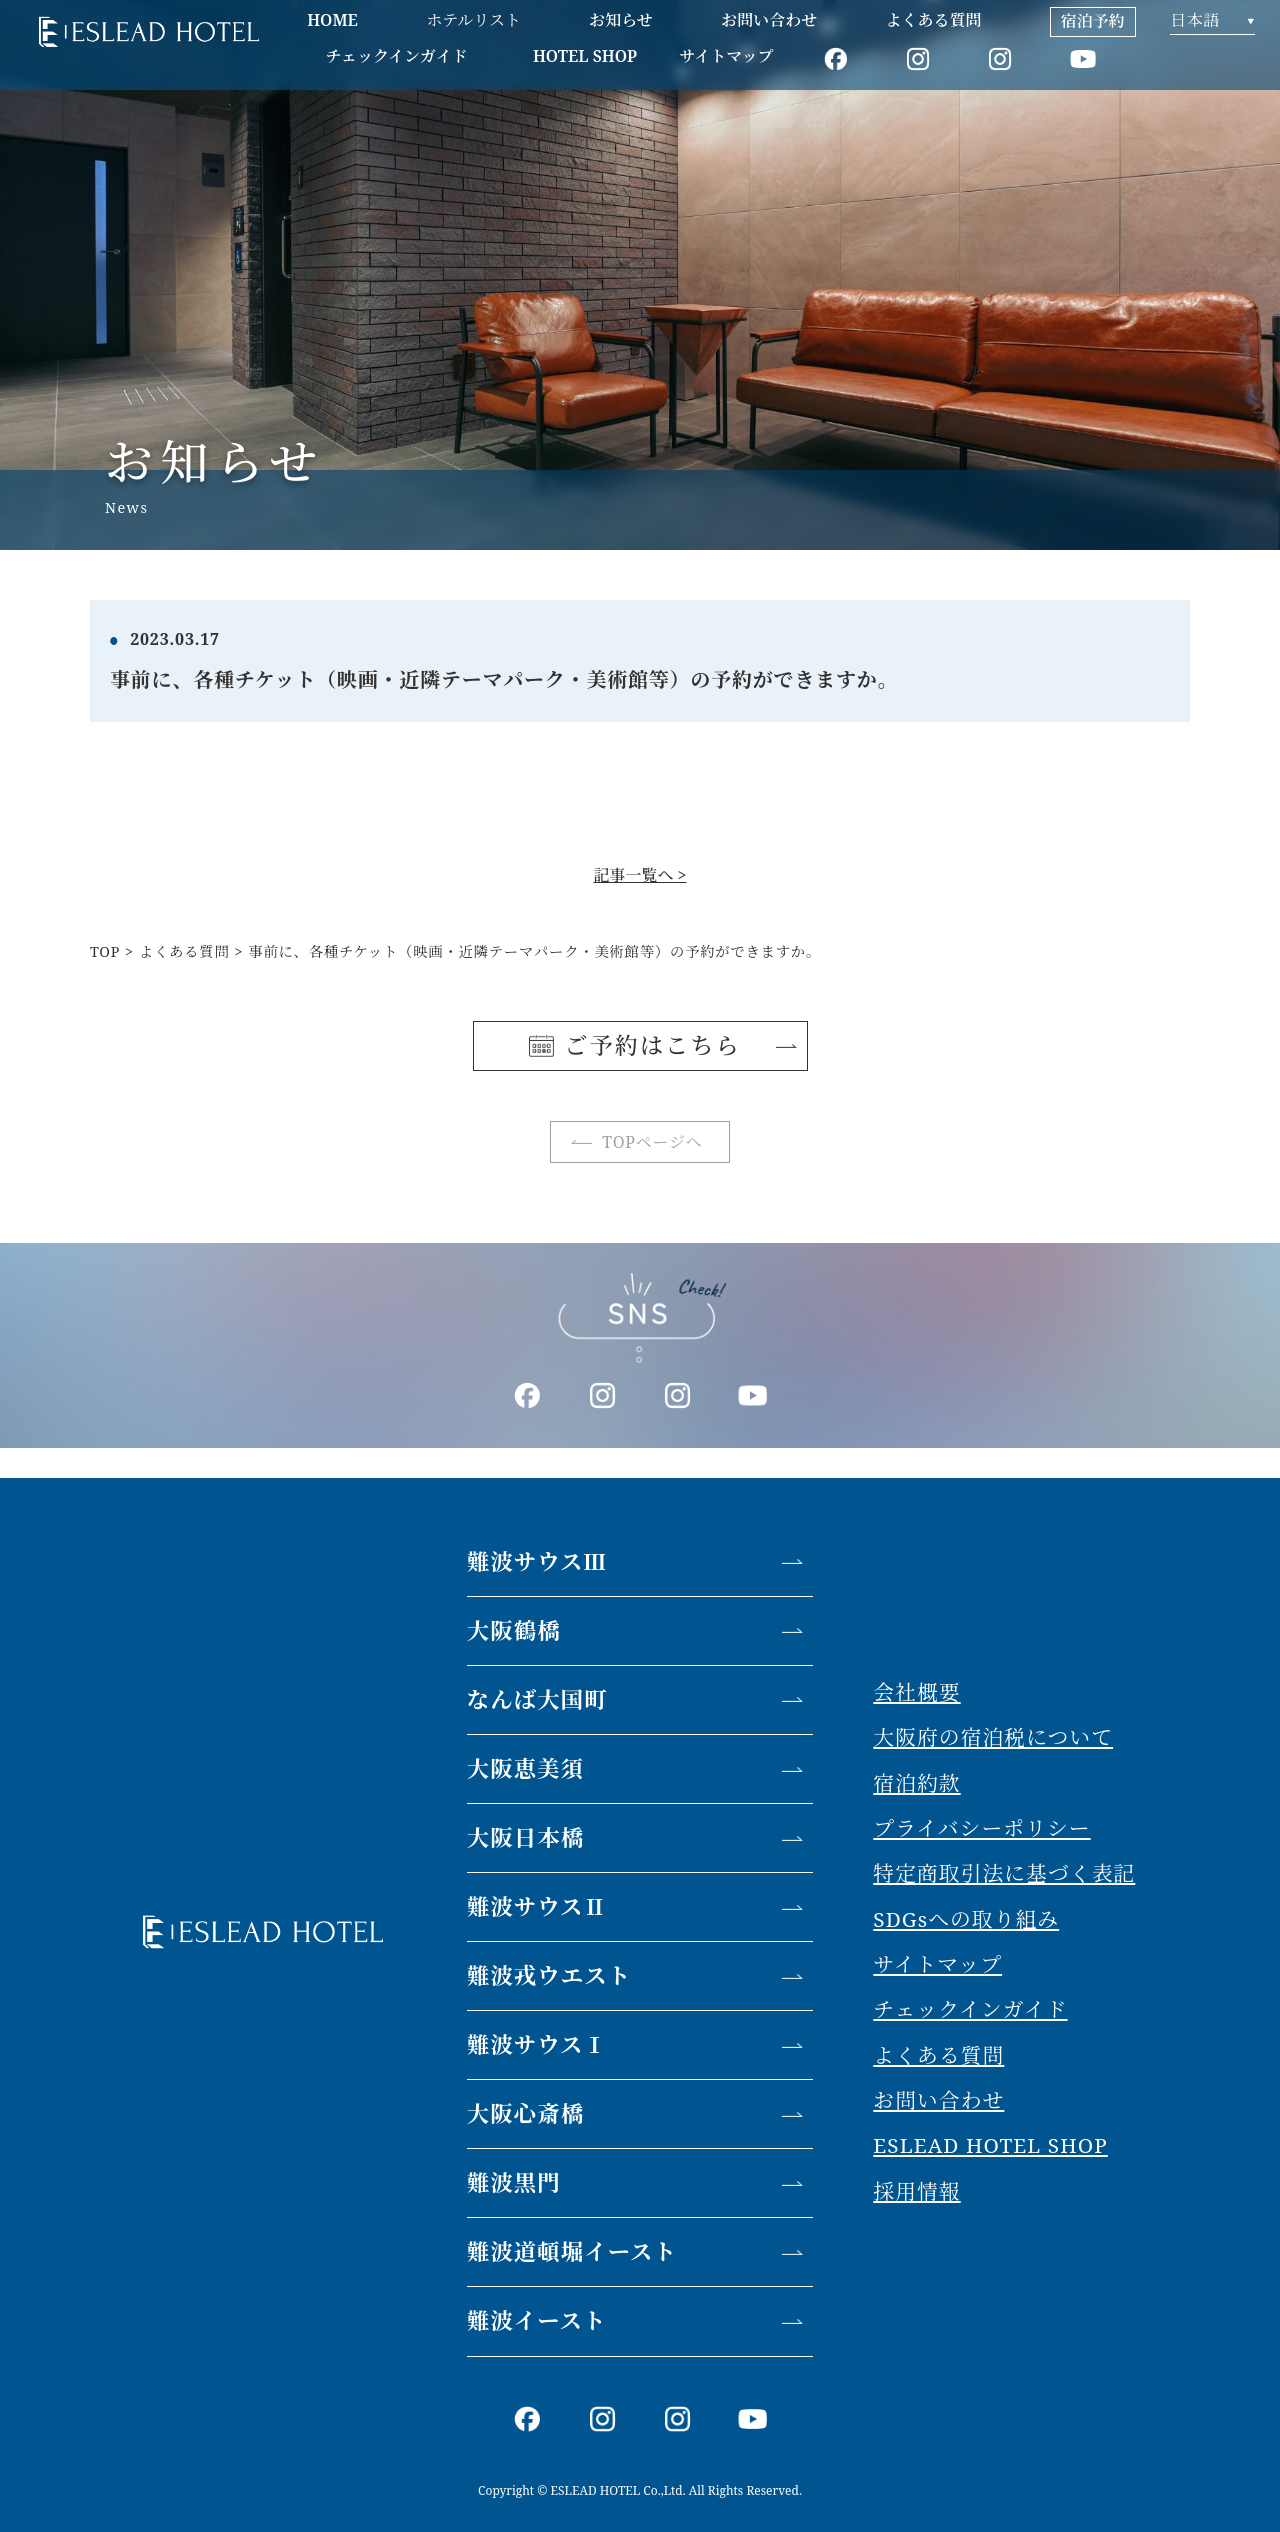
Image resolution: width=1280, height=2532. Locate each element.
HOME (332, 20)
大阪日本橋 (526, 1837)
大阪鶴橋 (514, 1630)
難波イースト (537, 2320)
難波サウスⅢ (537, 1561)
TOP (105, 951)
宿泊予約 (1093, 21)
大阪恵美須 (526, 1768)
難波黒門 (514, 2182)
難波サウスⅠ (537, 2044)
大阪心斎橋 (526, 2113)
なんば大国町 (537, 1699)
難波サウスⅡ (537, 1906)
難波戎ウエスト (549, 1975)
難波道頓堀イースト (572, 2251)
